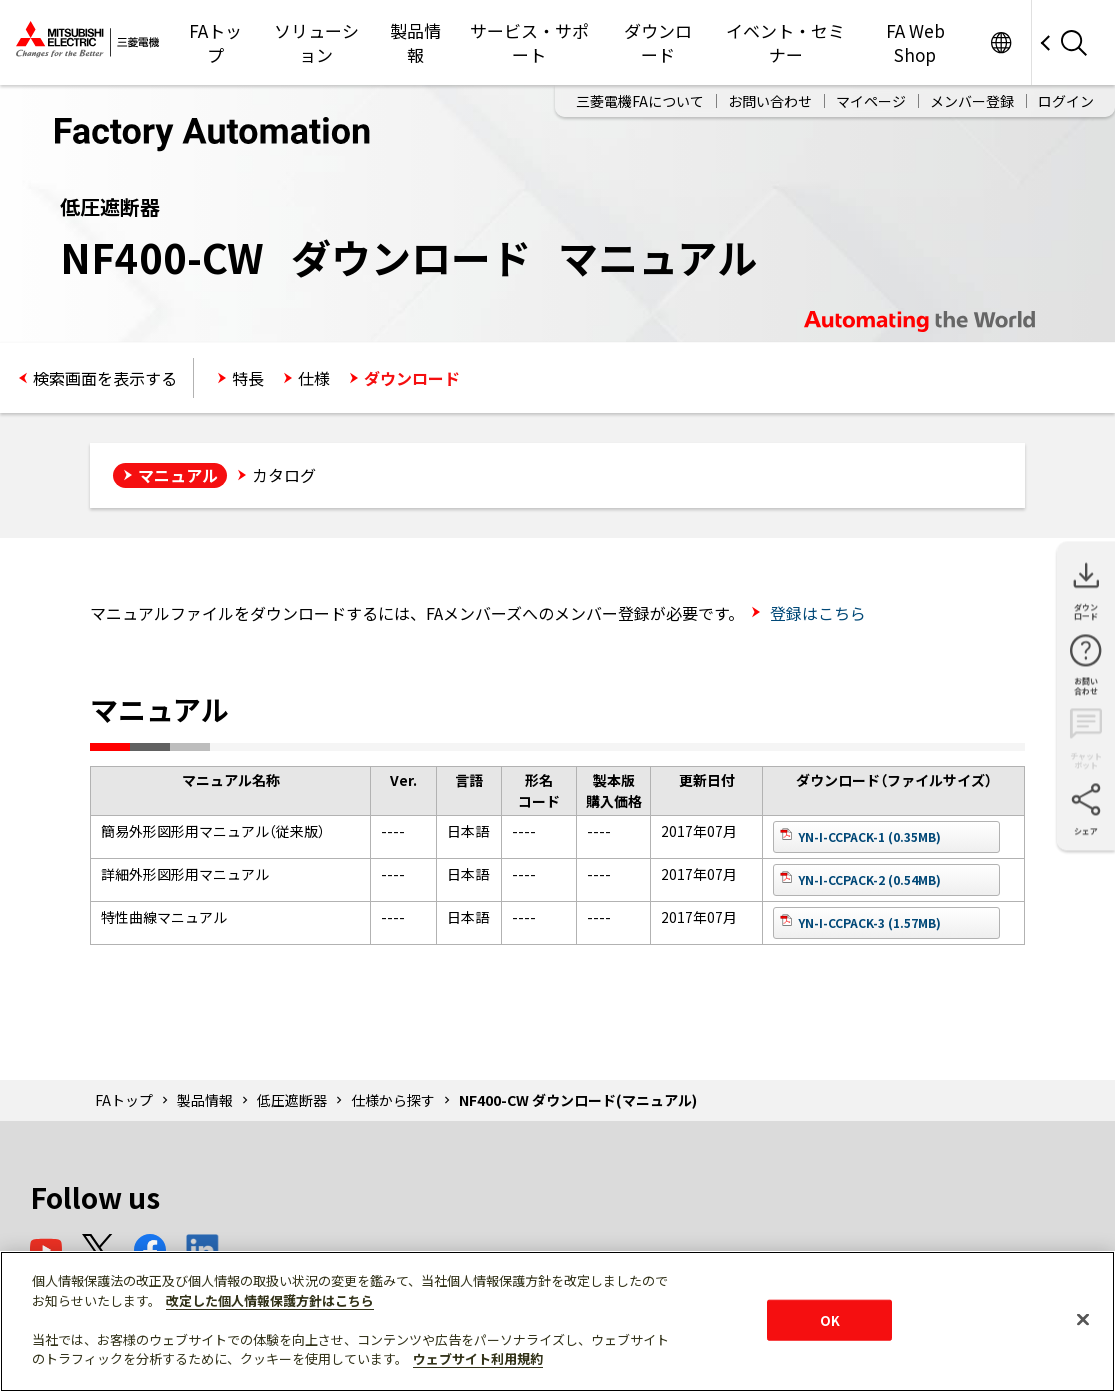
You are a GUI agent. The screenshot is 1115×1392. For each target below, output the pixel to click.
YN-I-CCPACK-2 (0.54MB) (869, 879)
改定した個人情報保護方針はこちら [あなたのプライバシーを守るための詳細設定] (270, 1300)
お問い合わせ (770, 101)
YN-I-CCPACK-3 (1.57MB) (869, 922)
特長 (248, 378)
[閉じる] (1083, 1319)
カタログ (284, 475)
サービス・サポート (529, 42)
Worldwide (1000, 42)
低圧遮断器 (292, 1100)
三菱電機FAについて (640, 101)
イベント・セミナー (785, 42)
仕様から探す (393, 1100)
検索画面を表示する (105, 378)
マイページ (871, 101)
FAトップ (215, 42)
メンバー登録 (972, 101)
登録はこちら (816, 613)
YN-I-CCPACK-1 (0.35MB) (869, 836)
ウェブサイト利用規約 (478, 1358)
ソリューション (316, 42)
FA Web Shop (915, 42)
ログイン (1066, 101)
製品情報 (415, 42)
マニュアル (178, 475)
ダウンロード (658, 42)
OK (830, 1319)
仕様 (314, 378)
